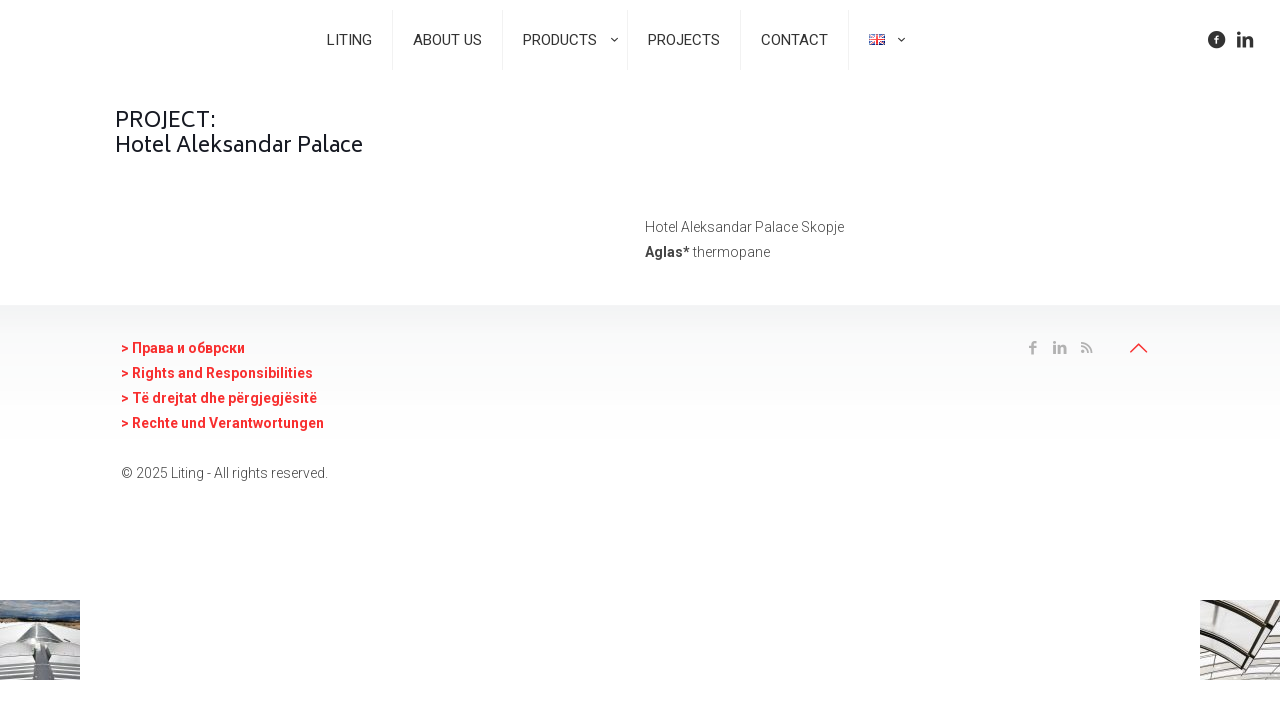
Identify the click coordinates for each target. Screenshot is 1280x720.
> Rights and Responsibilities (217, 373)
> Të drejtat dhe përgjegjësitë (219, 398)
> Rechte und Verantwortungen (222, 423)
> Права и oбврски (183, 348)
